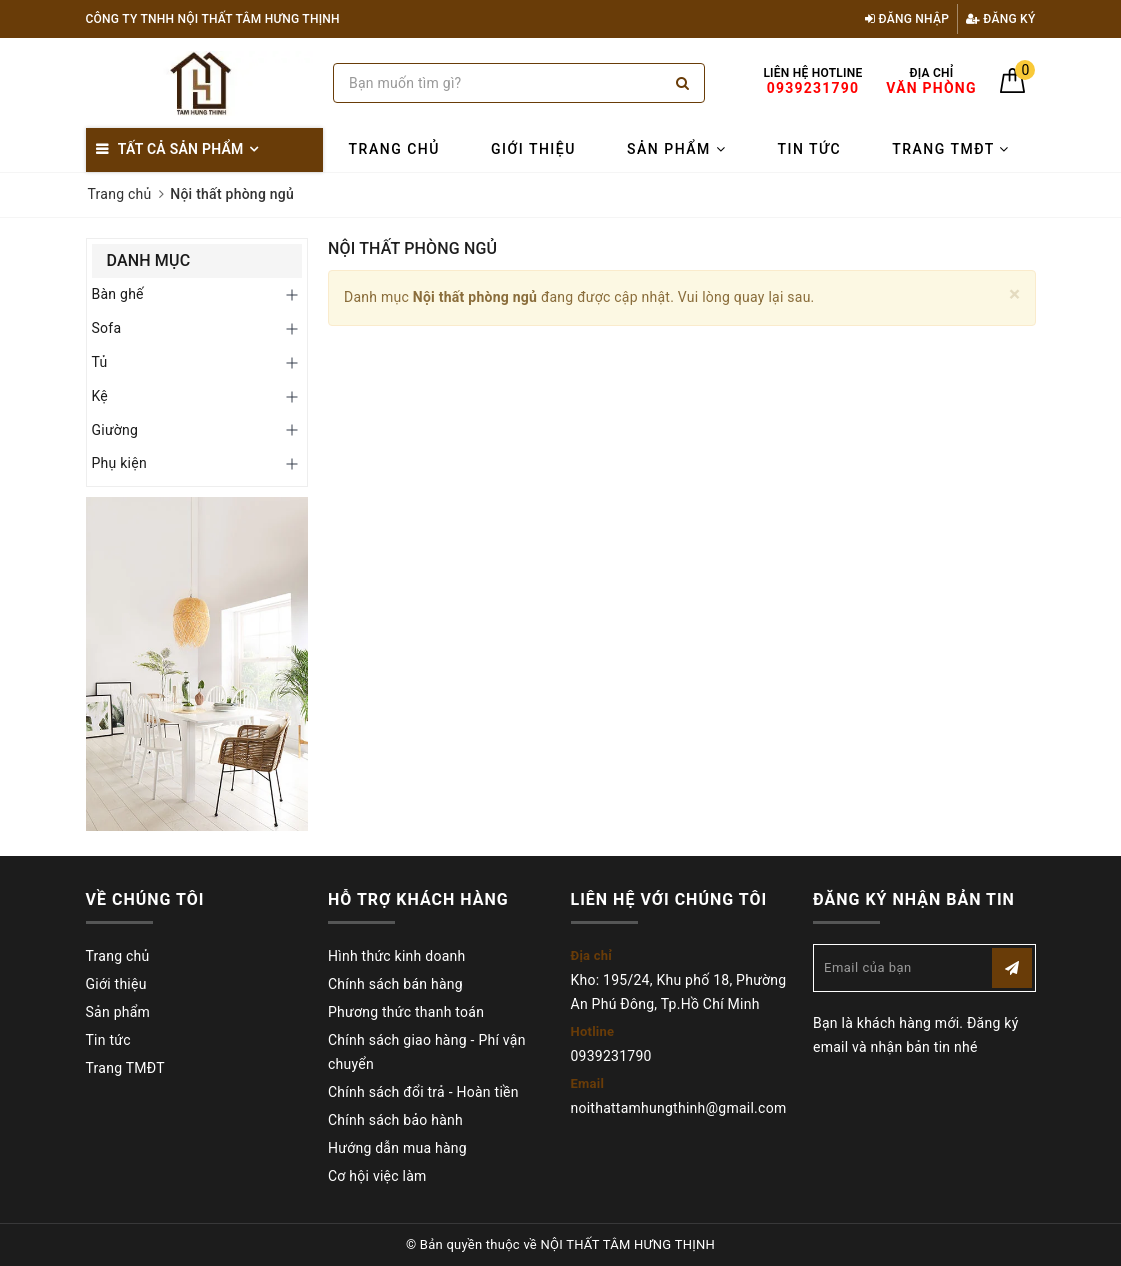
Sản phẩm (676, 149)
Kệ (100, 396)
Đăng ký (1001, 19)
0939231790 (611, 1056)
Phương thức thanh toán (406, 1012)
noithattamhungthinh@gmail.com (679, 1108)
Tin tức (809, 149)
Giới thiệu (533, 149)
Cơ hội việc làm (377, 1176)
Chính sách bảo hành (395, 1120)
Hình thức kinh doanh (396, 956)
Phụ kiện (119, 463)
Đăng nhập (907, 19)
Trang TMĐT (951, 149)
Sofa (107, 328)
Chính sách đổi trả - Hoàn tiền (423, 1092)
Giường (115, 430)
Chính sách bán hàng (395, 984)
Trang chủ (394, 149)
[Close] (1014, 294)
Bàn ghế (118, 294)
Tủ (100, 362)
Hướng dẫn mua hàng (397, 1148)
